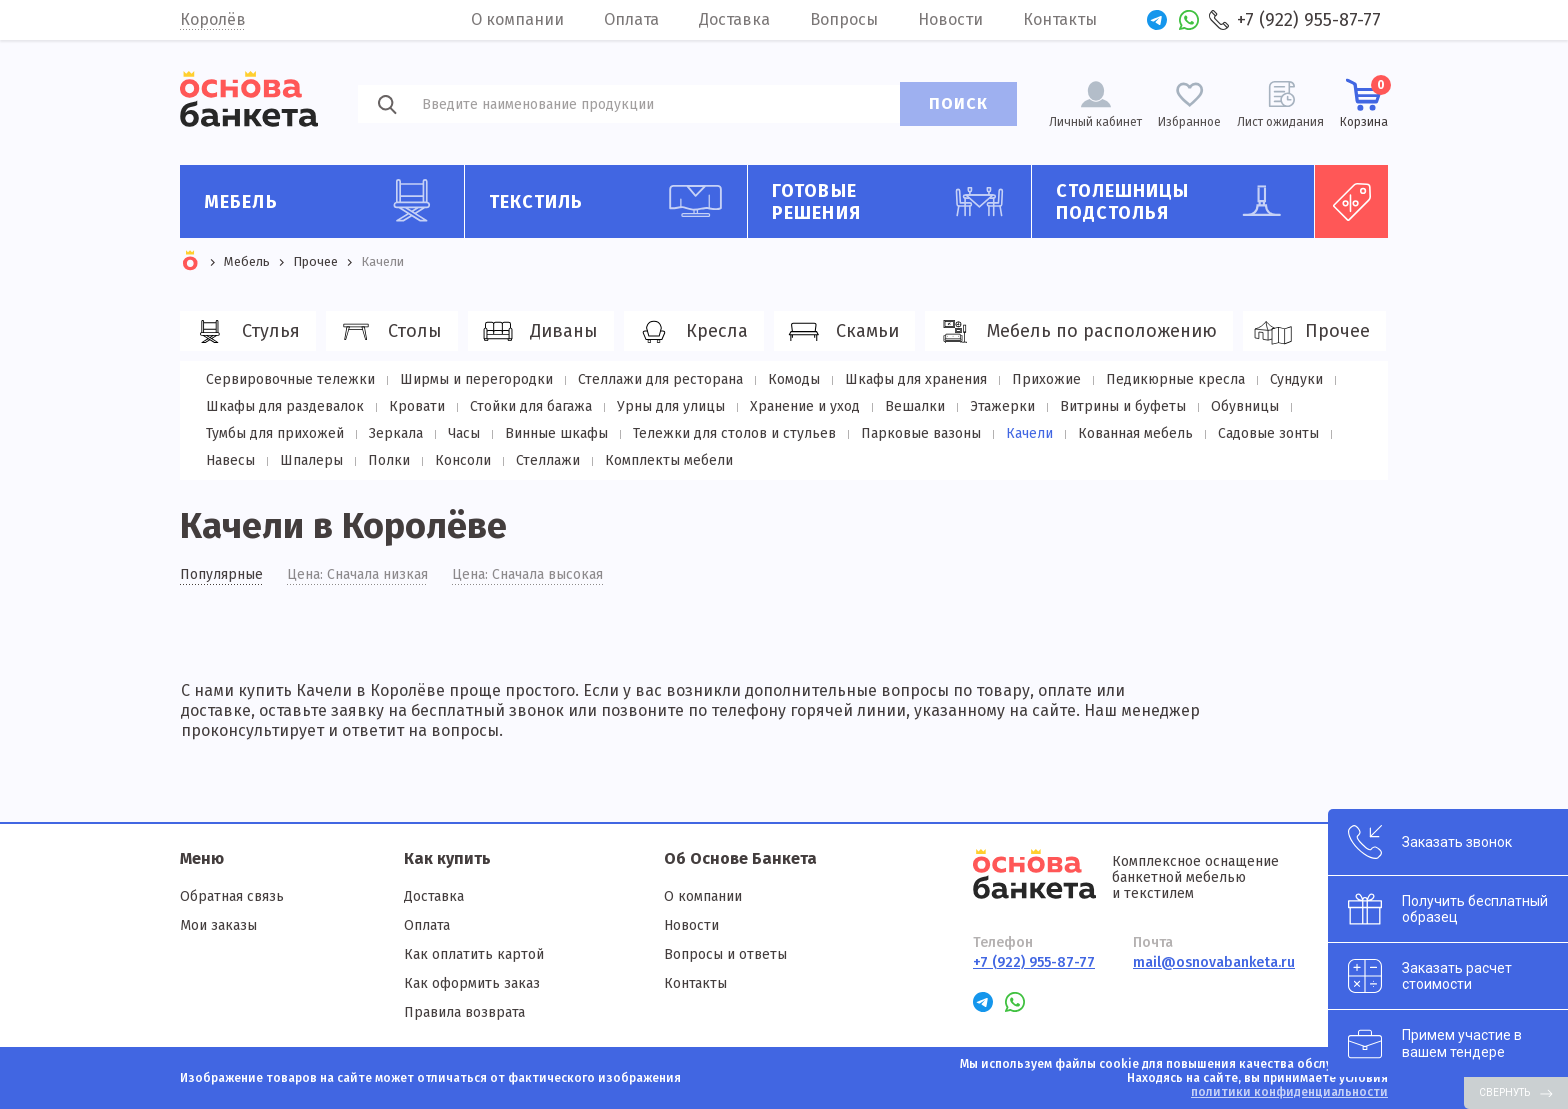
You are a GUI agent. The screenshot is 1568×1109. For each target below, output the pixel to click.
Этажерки (1002, 406)
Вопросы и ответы (725, 954)
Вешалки (915, 406)
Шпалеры (311, 460)
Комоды (794, 379)
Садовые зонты (1268, 433)
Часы (464, 433)
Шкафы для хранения (916, 379)
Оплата (631, 19)
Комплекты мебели (669, 460)
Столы (389, 332)
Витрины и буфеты (1123, 406)
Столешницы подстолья (1178, 201)
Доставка (734, 19)
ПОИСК (958, 103)
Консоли (463, 460)
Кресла (691, 332)
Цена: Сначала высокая (527, 575)
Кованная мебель (1135, 433)
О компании (517, 19)
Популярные (221, 575)
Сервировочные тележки (290, 379)
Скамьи (841, 332)
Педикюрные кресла (1175, 379)
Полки (389, 460)
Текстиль (611, 201)
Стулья (245, 332)
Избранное (1189, 122)
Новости (950, 19)
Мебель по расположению (1076, 332)
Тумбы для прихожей (275, 433)
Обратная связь (232, 896)
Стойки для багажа (531, 406)
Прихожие (1046, 379)
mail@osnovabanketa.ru (1214, 962)
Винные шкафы (556, 433)
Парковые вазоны (921, 433)
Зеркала (396, 433)
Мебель (326, 201)
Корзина (1364, 102)
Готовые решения (894, 201)
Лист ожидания (1280, 122)
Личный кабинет (1095, 122)
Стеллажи (548, 460)
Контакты (1060, 19)
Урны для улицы (671, 406)
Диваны (538, 332)
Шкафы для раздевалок (285, 406)
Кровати (417, 406)
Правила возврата (464, 1012)
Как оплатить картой (474, 954)
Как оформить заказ (472, 983)
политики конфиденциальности (1289, 1092)
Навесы (230, 460)
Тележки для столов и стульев (734, 433)
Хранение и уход (805, 406)
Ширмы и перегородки (476, 379)
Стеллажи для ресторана (660, 379)
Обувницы (1245, 406)
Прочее (1311, 332)
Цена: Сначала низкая (357, 575)
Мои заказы (218, 925)
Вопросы (844, 19)
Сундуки (1296, 379)
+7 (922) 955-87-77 (1309, 20)
